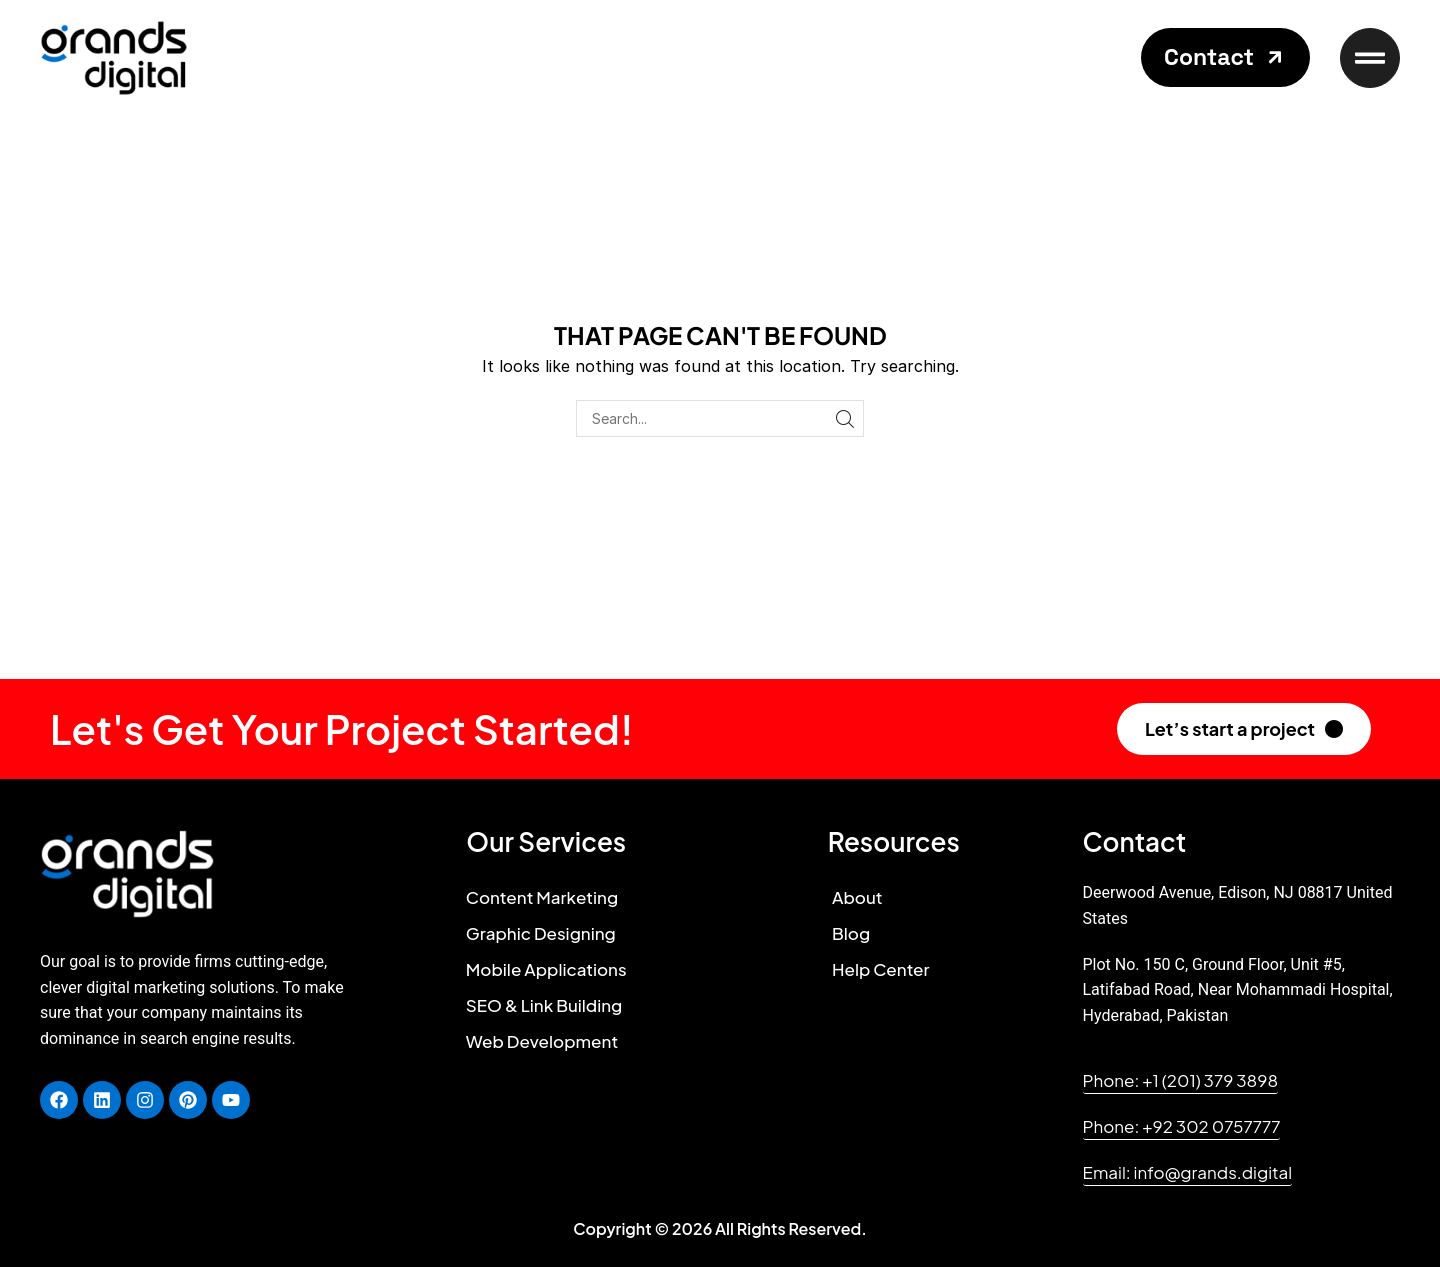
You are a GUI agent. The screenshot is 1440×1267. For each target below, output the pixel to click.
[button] (1225, 57)
